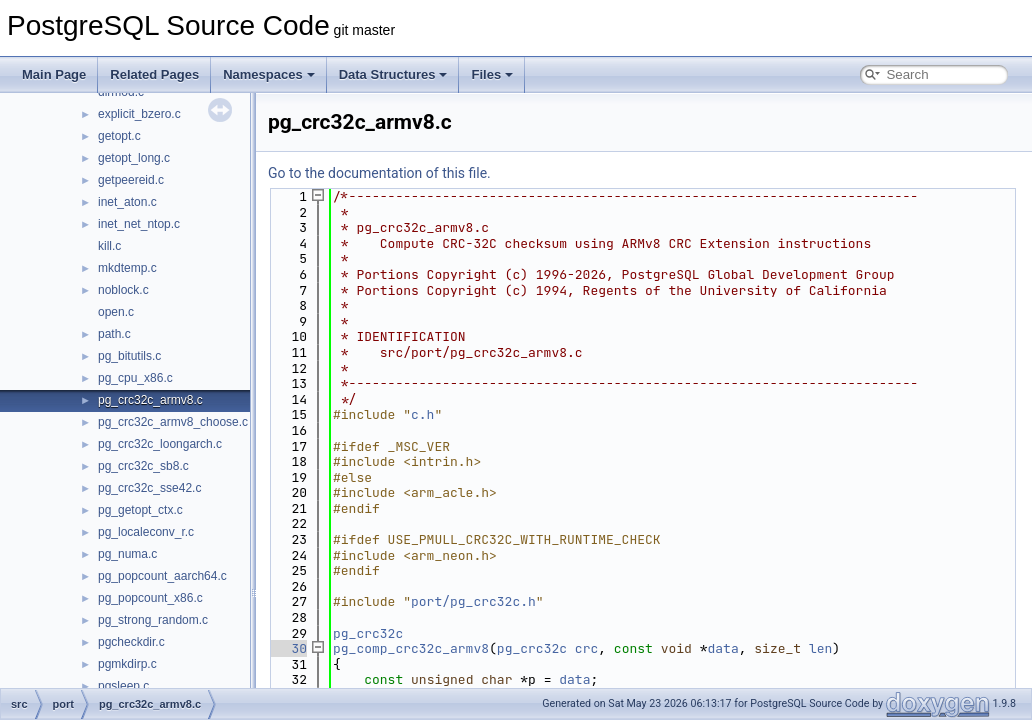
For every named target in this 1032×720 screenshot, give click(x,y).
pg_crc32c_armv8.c (150, 400)
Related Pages (154, 74)
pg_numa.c (127, 554)
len (820, 648)
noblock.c (123, 290)
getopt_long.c (134, 158)
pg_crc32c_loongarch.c (160, 444)
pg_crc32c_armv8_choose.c (173, 422)
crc (586, 648)
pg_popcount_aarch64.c (162, 576)
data (723, 648)
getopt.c (119, 136)
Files (492, 74)
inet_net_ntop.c (139, 224)
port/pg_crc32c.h (473, 601)
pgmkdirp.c (127, 664)
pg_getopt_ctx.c (140, 510)
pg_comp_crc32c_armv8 (411, 648)
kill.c (109, 246)
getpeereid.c (131, 180)
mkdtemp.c (127, 268)
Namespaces (269, 74)
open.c (116, 312)
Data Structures (393, 74)
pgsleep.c (123, 686)
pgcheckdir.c (131, 642)
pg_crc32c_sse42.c (149, 488)
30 (287, 648)
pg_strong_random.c (153, 620)
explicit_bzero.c (139, 114)
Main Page (54, 74)
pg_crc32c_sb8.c (143, 466)
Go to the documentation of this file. (379, 173)
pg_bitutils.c (129, 356)
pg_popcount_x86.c (150, 598)
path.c (114, 334)
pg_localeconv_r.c (146, 532)
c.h (422, 414)
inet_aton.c (127, 202)
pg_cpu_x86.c (135, 378)
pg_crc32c (368, 633)
